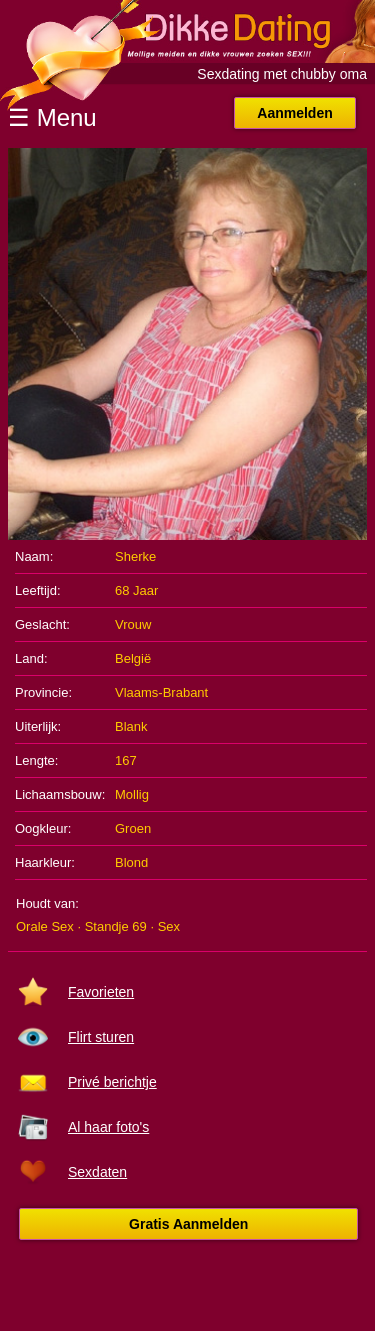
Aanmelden (294, 113)
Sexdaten (97, 1172)
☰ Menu (52, 117)
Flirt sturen (101, 1037)
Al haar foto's (108, 1127)
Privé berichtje (112, 1082)
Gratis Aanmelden (188, 1224)
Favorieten (101, 992)
